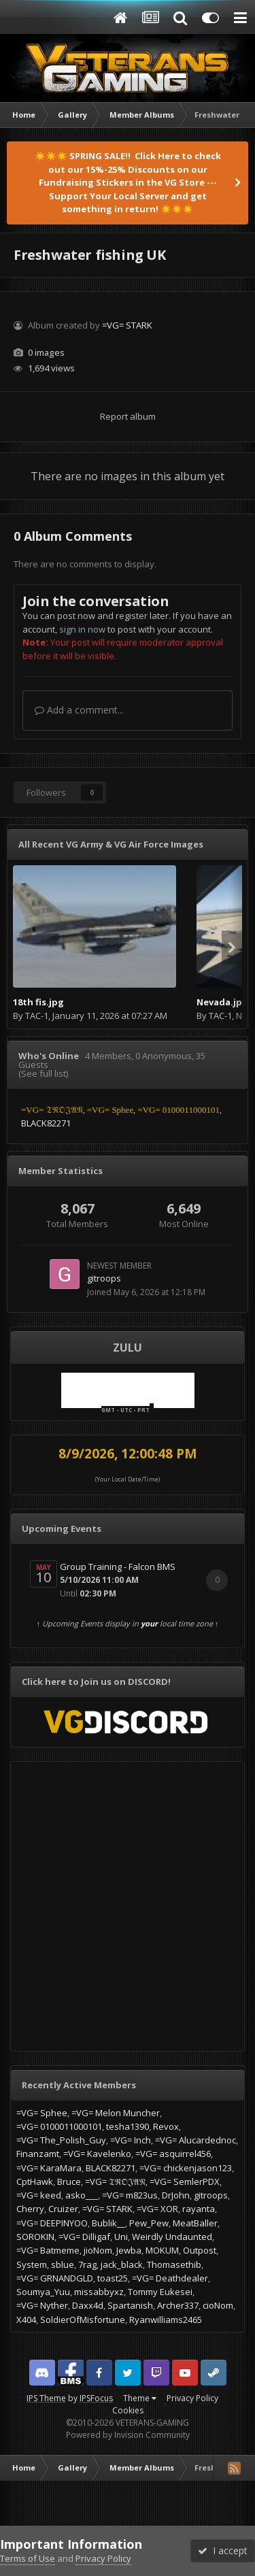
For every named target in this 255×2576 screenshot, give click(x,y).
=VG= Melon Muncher (115, 2113)
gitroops (104, 1278)
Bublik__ (108, 2223)
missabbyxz (99, 2292)
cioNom (218, 2305)
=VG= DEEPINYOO (52, 2223)
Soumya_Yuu (43, 2292)
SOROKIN (35, 2236)
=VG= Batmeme (48, 2250)
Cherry (30, 2209)
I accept (223, 2550)
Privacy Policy (192, 2398)
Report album (128, 416)
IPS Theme (46, 2398)
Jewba (128, 2250)
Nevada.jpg (222, 1002)
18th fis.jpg (38, 1002)
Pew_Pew (149, 2223)
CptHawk (34, 2181)
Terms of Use (27, 2558)
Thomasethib (174, 2264)
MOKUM (162, 2250)
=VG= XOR (157, 2209)
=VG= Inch (130, 2140)
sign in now (82, 629)
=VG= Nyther (42, 2305)
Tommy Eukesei (160, 2292)
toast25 (112, 2278)
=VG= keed (38, 2195)
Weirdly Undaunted (172, 2236)
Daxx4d (87, 2305)
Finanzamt (37, 2153)
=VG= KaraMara (49, 2168)
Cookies (127, 2410)
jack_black (122, 2264)
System (31, 2264)
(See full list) (43, 1073)
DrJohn (176, 2195)
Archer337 (178, 2305)
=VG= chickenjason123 (185, 2168)
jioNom (98, 2250)
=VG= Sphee (41, 2113)
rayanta (198, 2209)
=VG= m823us (130, 2195)
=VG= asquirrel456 (173, 2153)
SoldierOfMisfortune (82, 2319)
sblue (62, 2264)
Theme (139, 2398)
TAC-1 (36, 1015)
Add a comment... (79, 709)
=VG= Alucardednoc (195, 2140)
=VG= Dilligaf (84, 2236)
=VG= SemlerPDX (185, 2181)
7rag (87, 2264)
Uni (121, 2236)
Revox (166, 2126)
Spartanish (130, 2305)
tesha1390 (127, 2126)
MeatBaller (195, 2223)
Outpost (199, 2250)
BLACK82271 (110, 2168)
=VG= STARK (127, 325)
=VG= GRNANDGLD (54, 2278)
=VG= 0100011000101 (59, 2126)
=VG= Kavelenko (97, 2153)
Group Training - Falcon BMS (117, 1566)
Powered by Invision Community (128, 2435)
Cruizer (63, 2209)
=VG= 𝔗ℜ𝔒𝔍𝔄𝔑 (115, 2181)
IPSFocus (96, 2398)
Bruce (69, 2181)
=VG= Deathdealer (170, 2278)
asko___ (81, 2195)
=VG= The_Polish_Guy (61, 2140)
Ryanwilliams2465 (165, 2319)
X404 (26, 2319)
